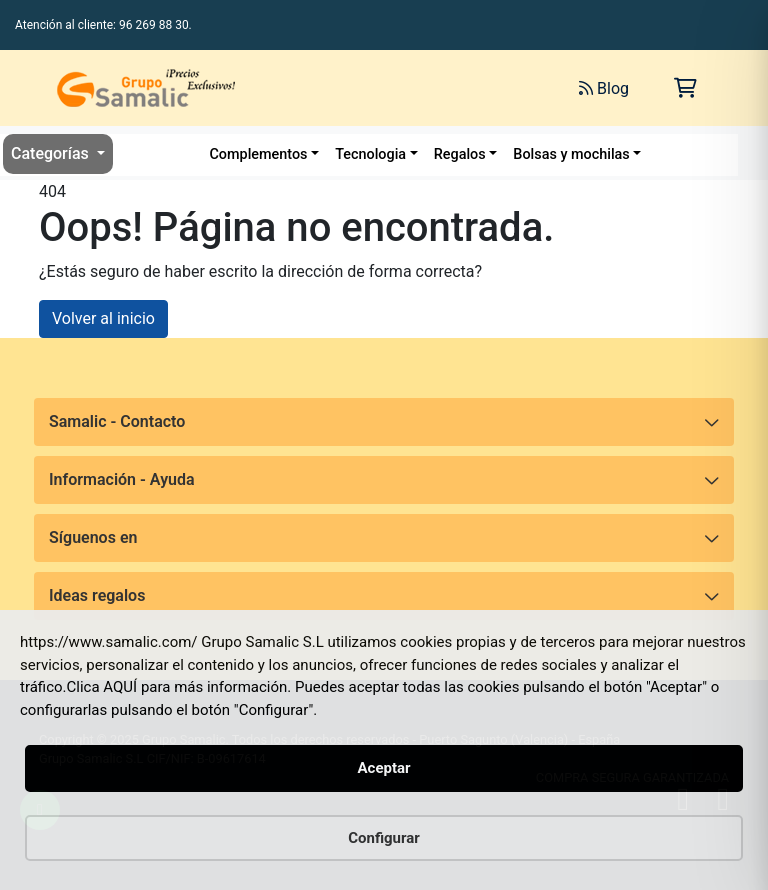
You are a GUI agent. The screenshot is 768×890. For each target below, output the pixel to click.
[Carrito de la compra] (685, 88)
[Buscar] (365, 88)
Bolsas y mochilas (571, 154)
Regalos (460, 154)
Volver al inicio (103, 318)
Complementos (258, 154)
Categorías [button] (52, 153)
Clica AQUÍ (102, 687)
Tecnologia (370, 154)
